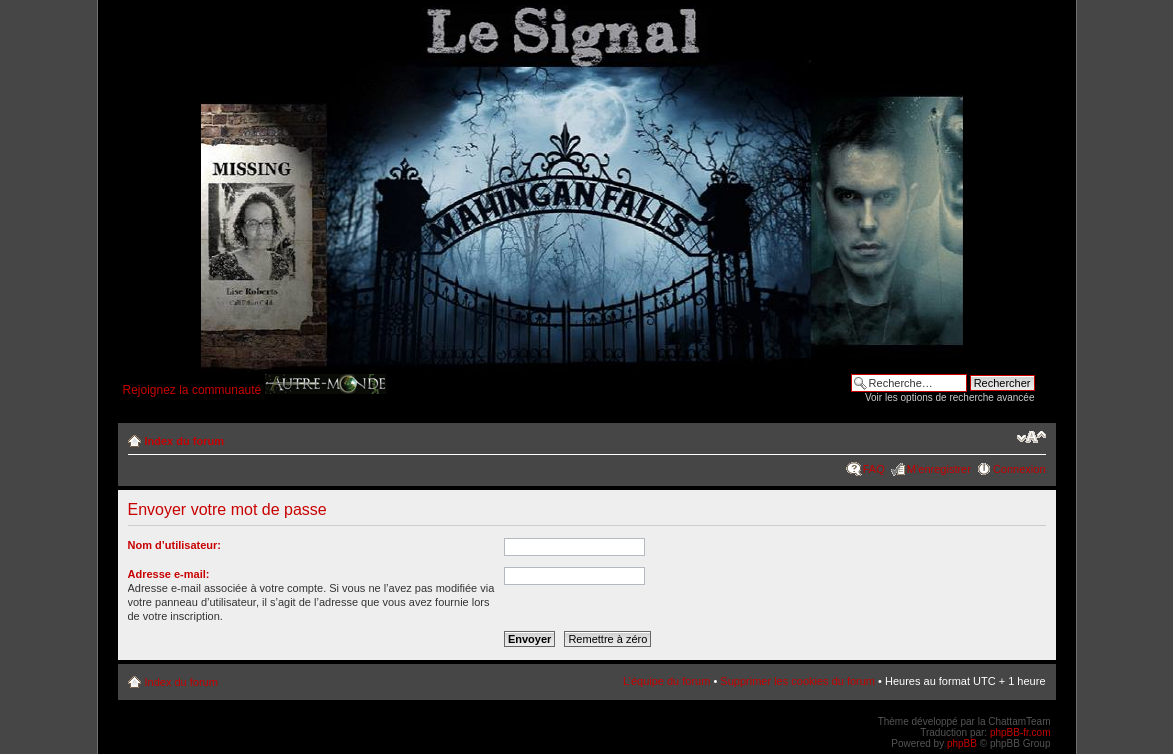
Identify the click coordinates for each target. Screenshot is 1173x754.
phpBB (962, 743)
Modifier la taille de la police (1031, 437)
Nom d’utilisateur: (175, 545)
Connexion (1019, 469)
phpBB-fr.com (1020, 732)
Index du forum (184, 441)
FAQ (874, 469)
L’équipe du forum (666, 681)
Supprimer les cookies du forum (797, 681)
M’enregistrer (939, 469)
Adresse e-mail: (169, 574)
